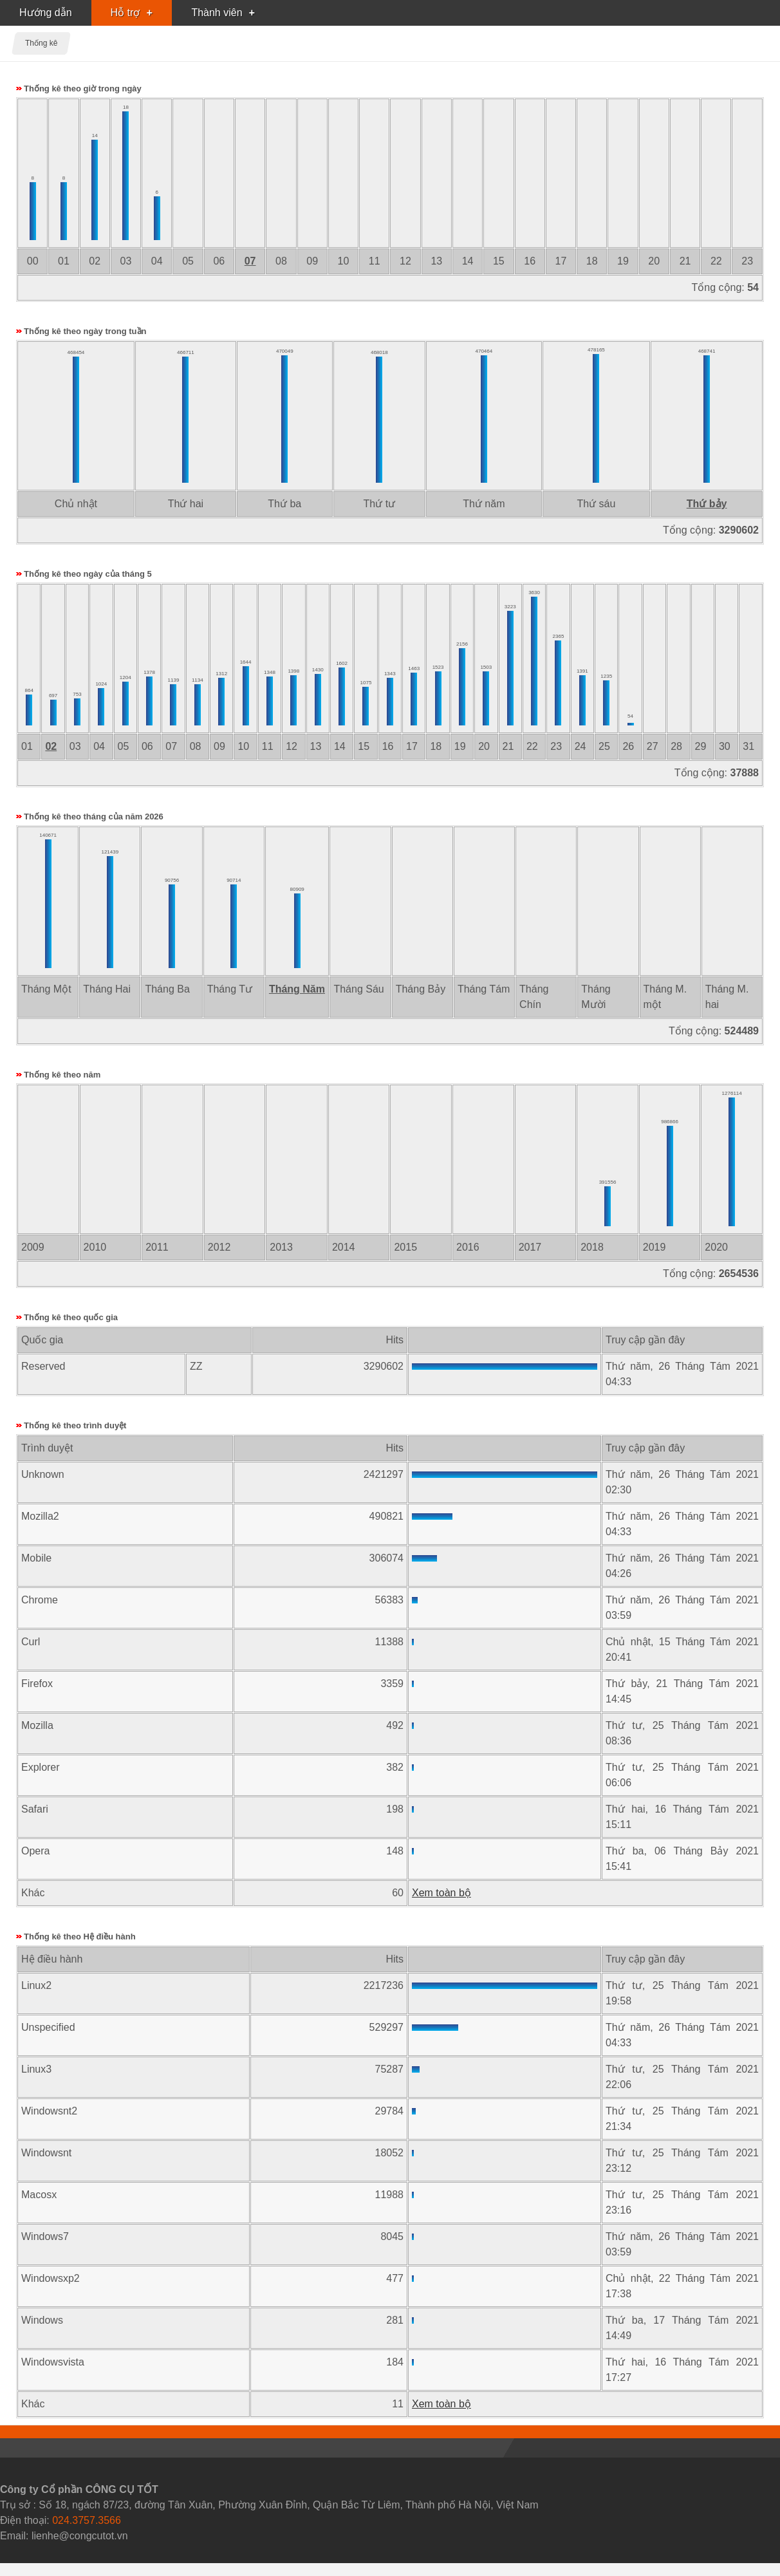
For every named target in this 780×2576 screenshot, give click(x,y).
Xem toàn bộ (441, 1892)
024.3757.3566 (86, 2520)
